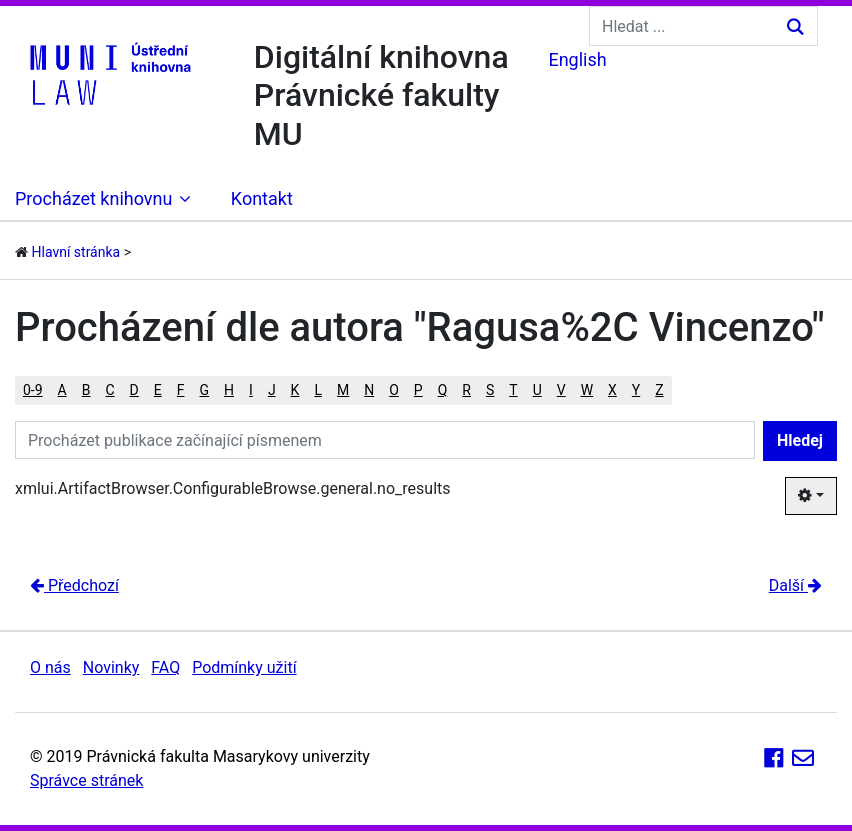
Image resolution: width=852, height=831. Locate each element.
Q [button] (443, 390)
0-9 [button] (33, 390)
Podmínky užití (244, 667)
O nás (50, 667)
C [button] (109, 390)
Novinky (111, 667)
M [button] (343, 390)
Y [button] (636, 390)
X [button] (612, 390)
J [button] (272, 390)
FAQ (165, 667)
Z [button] (659, 390)
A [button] (62, 390)
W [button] (587, 390)
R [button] (466, 390)
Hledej (800, 440)
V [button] (561, 390)
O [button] (394, 390)
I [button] (251, 390)
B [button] (86, 390)
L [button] (318, 390)
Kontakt (262, 198)
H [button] (229, 390)
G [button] (205, 390)
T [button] (513, 390)
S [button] (490, 390)
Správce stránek (86, 780)
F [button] (181, 390)
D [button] (134, 390)
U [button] (537, 390)
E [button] (158, 390)
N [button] (369, 390)
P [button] (418, 390)
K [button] (295, 390)
